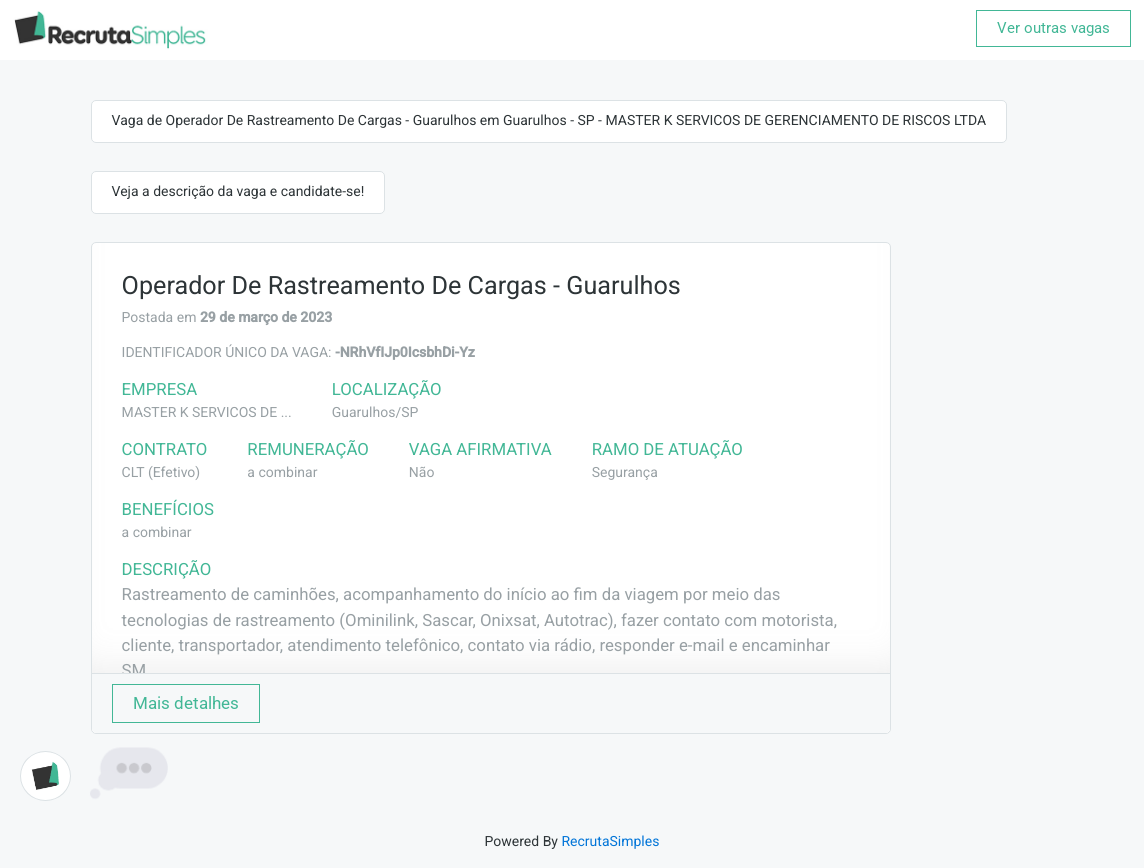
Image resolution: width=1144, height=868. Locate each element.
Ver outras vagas (1053, 28)
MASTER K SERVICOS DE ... (207, 413)
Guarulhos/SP (375, 413)
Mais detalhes (186, 703)
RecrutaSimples (610, 842)
